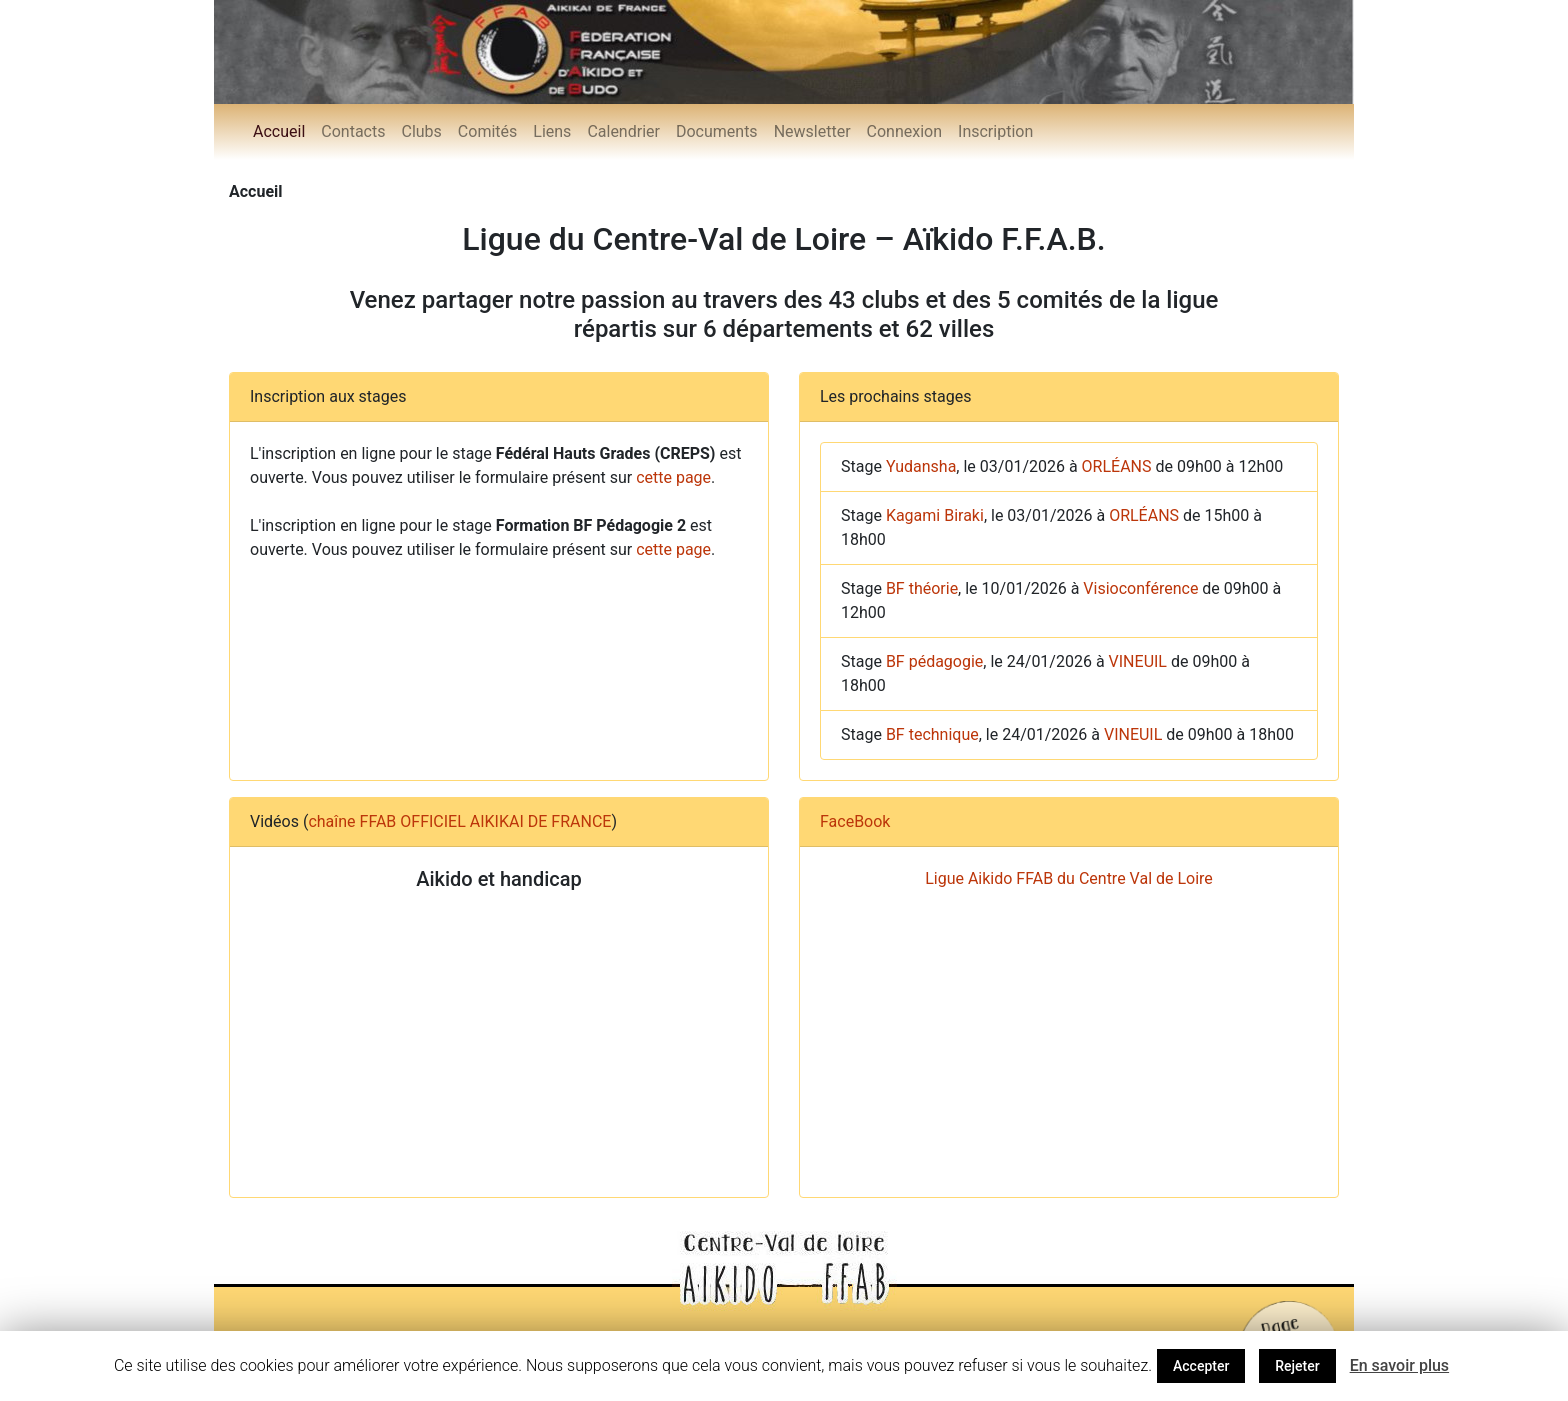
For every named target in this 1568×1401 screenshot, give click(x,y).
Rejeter (1297, 1366)
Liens (552, 131)
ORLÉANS (1117, 466)
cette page (673, 477)
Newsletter (812, 131)
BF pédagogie (934, 661)
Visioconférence (1140, 588)
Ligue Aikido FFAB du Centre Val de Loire (1069, 878)
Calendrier (623, 131)
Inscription (995, 131)
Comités (487, 131)
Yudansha (921, 466)
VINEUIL (1138, 661)
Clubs (421, 131)
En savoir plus (1399, 1365)
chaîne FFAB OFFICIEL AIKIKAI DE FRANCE (459, 821)
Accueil (279, 131)
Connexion (904, 131)
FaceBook (855, 821)
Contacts (353, 131)
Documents (717, 131)
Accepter (1201, 1366)
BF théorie (922, 588)
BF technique (932, 734)
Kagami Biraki (935, 515)
